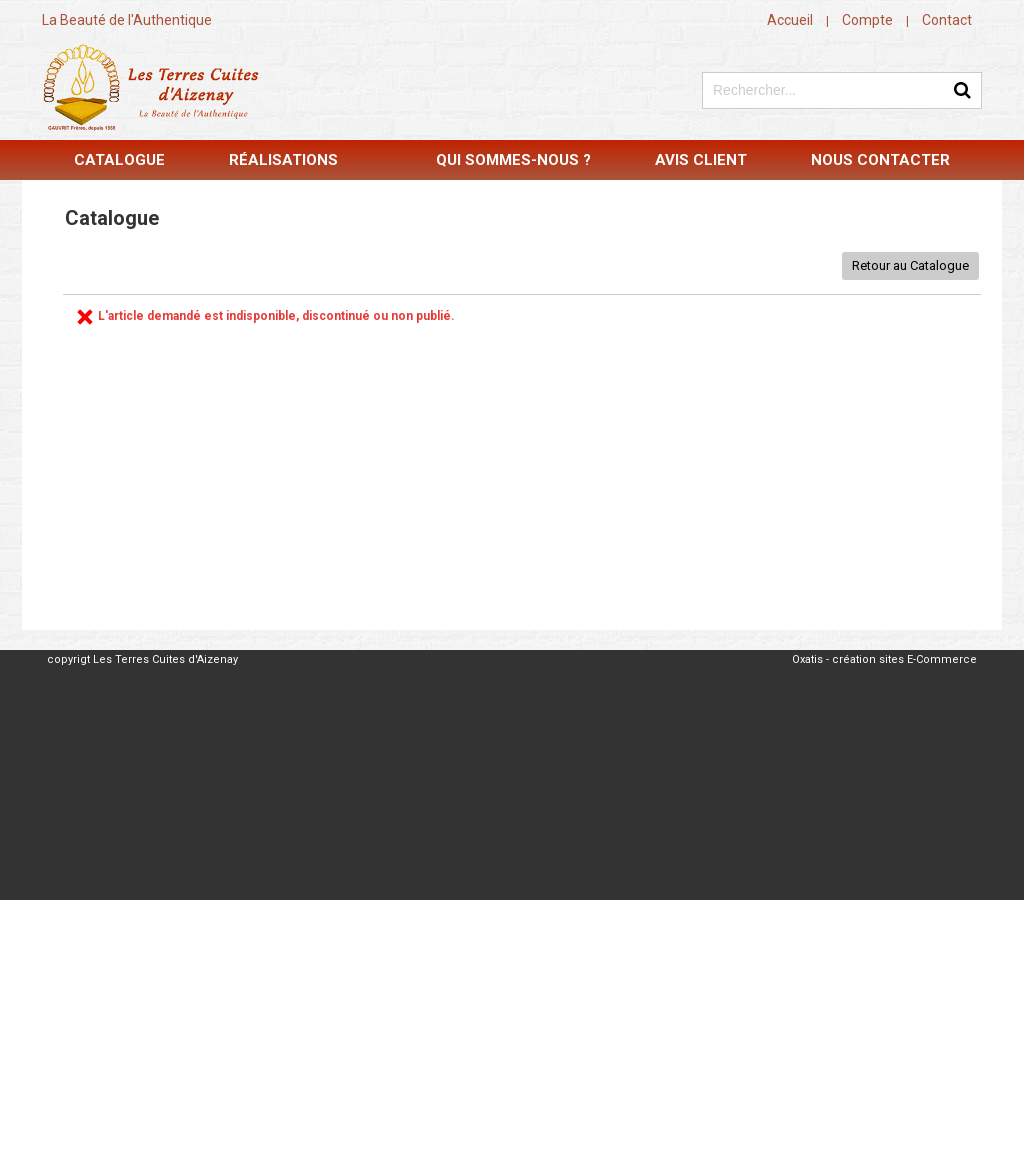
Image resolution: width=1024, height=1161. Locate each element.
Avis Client (701, 160)
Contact (947, 20)
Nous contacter (880, 160)
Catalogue (119, 160)
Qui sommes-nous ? (513, 160)
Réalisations (283, 160)
